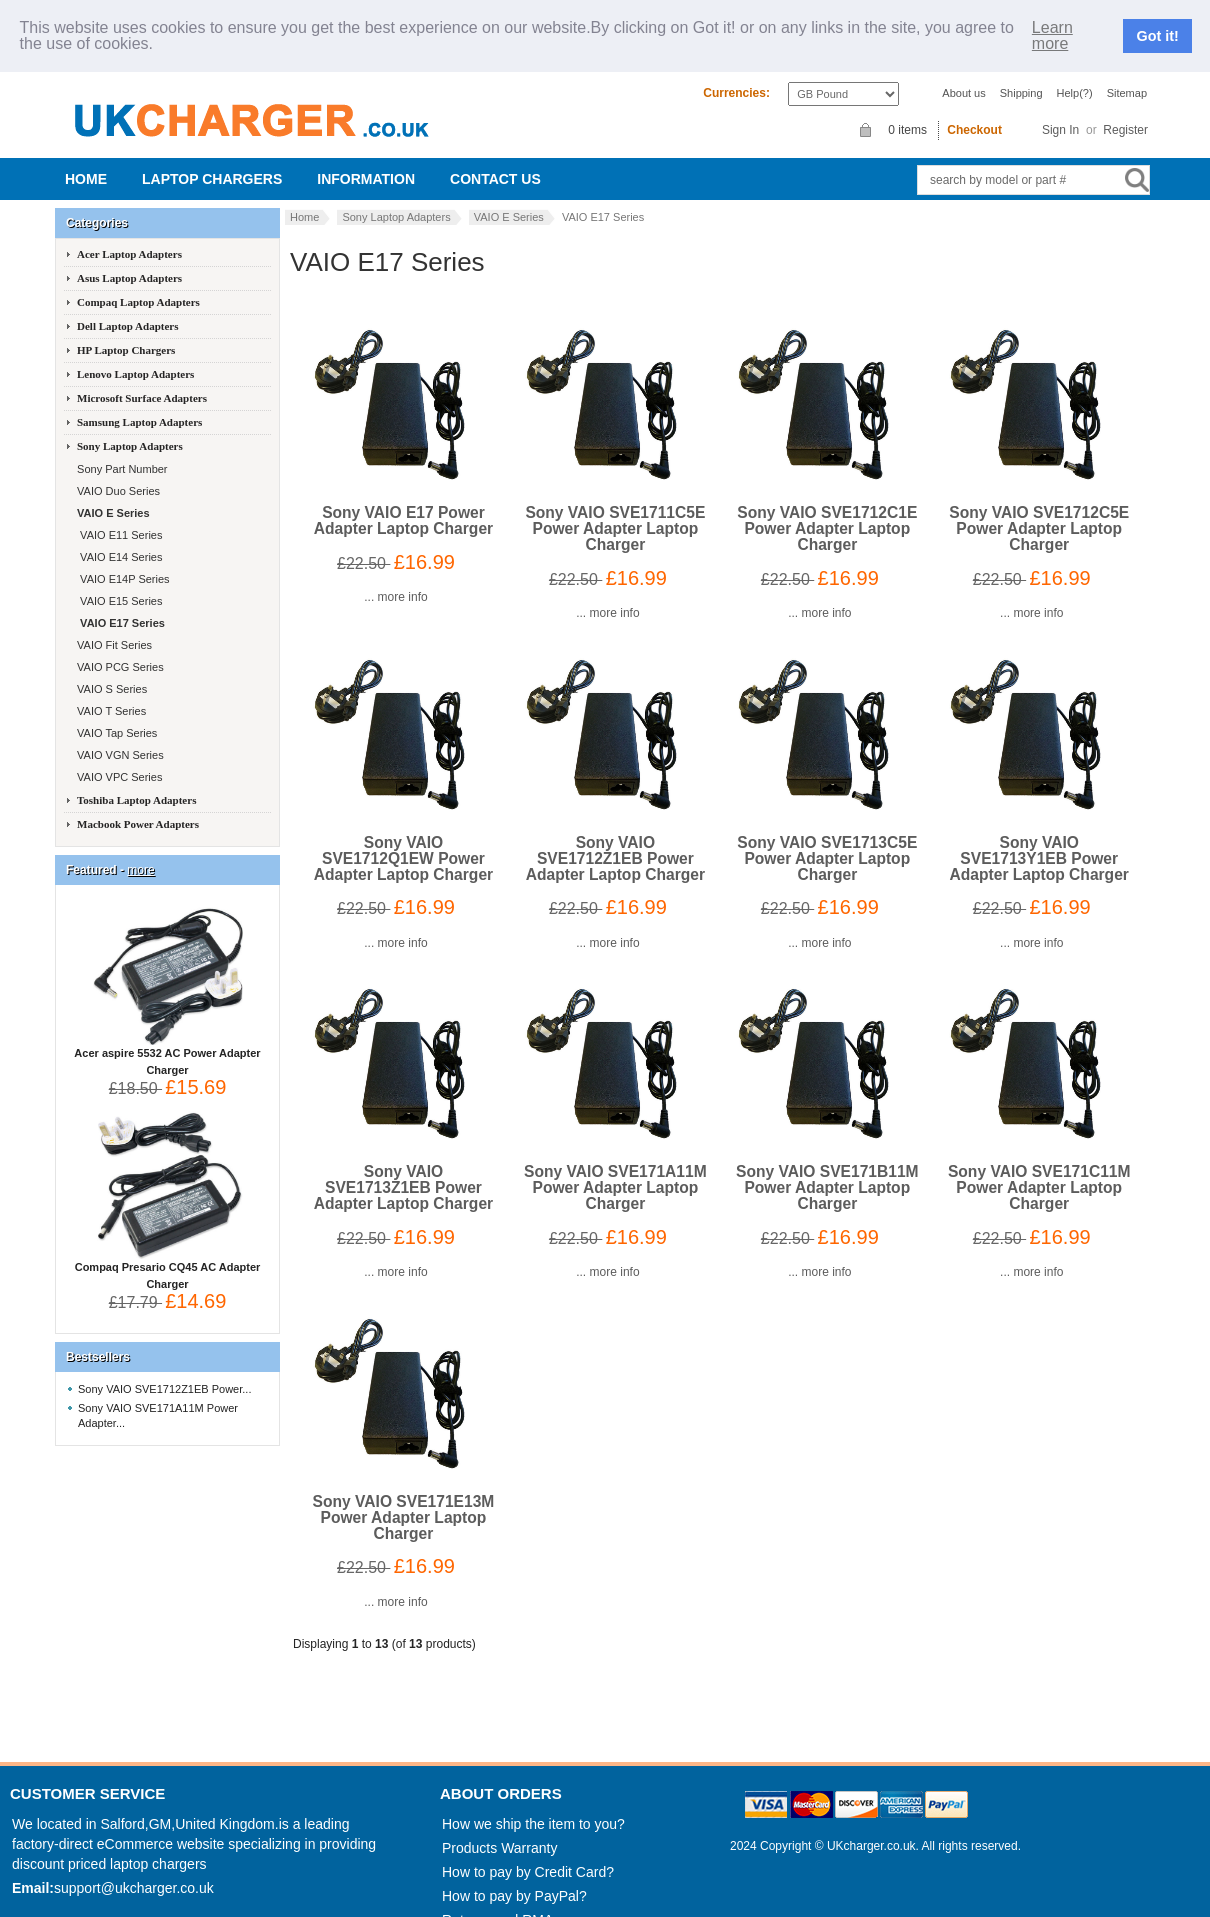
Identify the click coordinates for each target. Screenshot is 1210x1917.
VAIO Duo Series (117, 467)
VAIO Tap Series (115, 709)
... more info (395, 573)
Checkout (974, 106)
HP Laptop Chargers (126, 326)
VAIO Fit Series (113, 621)
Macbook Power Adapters (138, 800)
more (140, 846)
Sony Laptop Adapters (396, 193)
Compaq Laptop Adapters (138, 278)
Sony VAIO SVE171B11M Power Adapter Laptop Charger (827, 1163)
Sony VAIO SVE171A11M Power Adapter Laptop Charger (615, 1163)
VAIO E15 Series (118, 577)
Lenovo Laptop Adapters (135, 350)
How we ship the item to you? (533, 1800)
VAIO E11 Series (118, 511)
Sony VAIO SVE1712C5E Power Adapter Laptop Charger (1039, 504)
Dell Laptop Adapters (127, 302)
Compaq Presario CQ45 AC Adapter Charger (168, 1245)
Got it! (1158, 24)
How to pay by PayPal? (514, 1872)
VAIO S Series (110, 665)
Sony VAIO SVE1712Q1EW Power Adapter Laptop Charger (403, 833)
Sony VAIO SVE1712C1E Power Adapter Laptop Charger (827, 504)
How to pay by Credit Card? (528, 1848)
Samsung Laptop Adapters (139, 398)
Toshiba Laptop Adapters (136, 776)
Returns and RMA (497, 1896)
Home (86, 155)
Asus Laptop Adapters (129, 254)
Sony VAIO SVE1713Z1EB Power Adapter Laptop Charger (403, 1163)
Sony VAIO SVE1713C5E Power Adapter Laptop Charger (827, 833)
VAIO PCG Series (119, 643)
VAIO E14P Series (122, 555)
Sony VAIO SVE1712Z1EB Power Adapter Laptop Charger (615, 833)
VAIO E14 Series (118, 533)
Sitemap (1127, 68)
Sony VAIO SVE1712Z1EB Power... (164, 1365)
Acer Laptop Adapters (129, 230)
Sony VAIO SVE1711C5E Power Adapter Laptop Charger (615, 504)
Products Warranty (499, 1824)
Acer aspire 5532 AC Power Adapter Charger (167, 1031)
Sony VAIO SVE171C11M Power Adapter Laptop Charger (1039, 1163)
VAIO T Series (110, 687)
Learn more (1052, 23)
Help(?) (1075, 68)
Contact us (495, 155)
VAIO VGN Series (119, 731)
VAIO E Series (509, 193)
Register (1125, 105)
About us (963, 68)
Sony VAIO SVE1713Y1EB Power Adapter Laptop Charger (1039, 833)
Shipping (1021, 68)
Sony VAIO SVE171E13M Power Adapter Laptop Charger (404, 1492)
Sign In (1060, 105)
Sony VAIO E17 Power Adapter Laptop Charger (403, 496)
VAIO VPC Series (118, 753)
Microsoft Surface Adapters (142, 374)
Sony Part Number (121, 445)
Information (366, 155)
